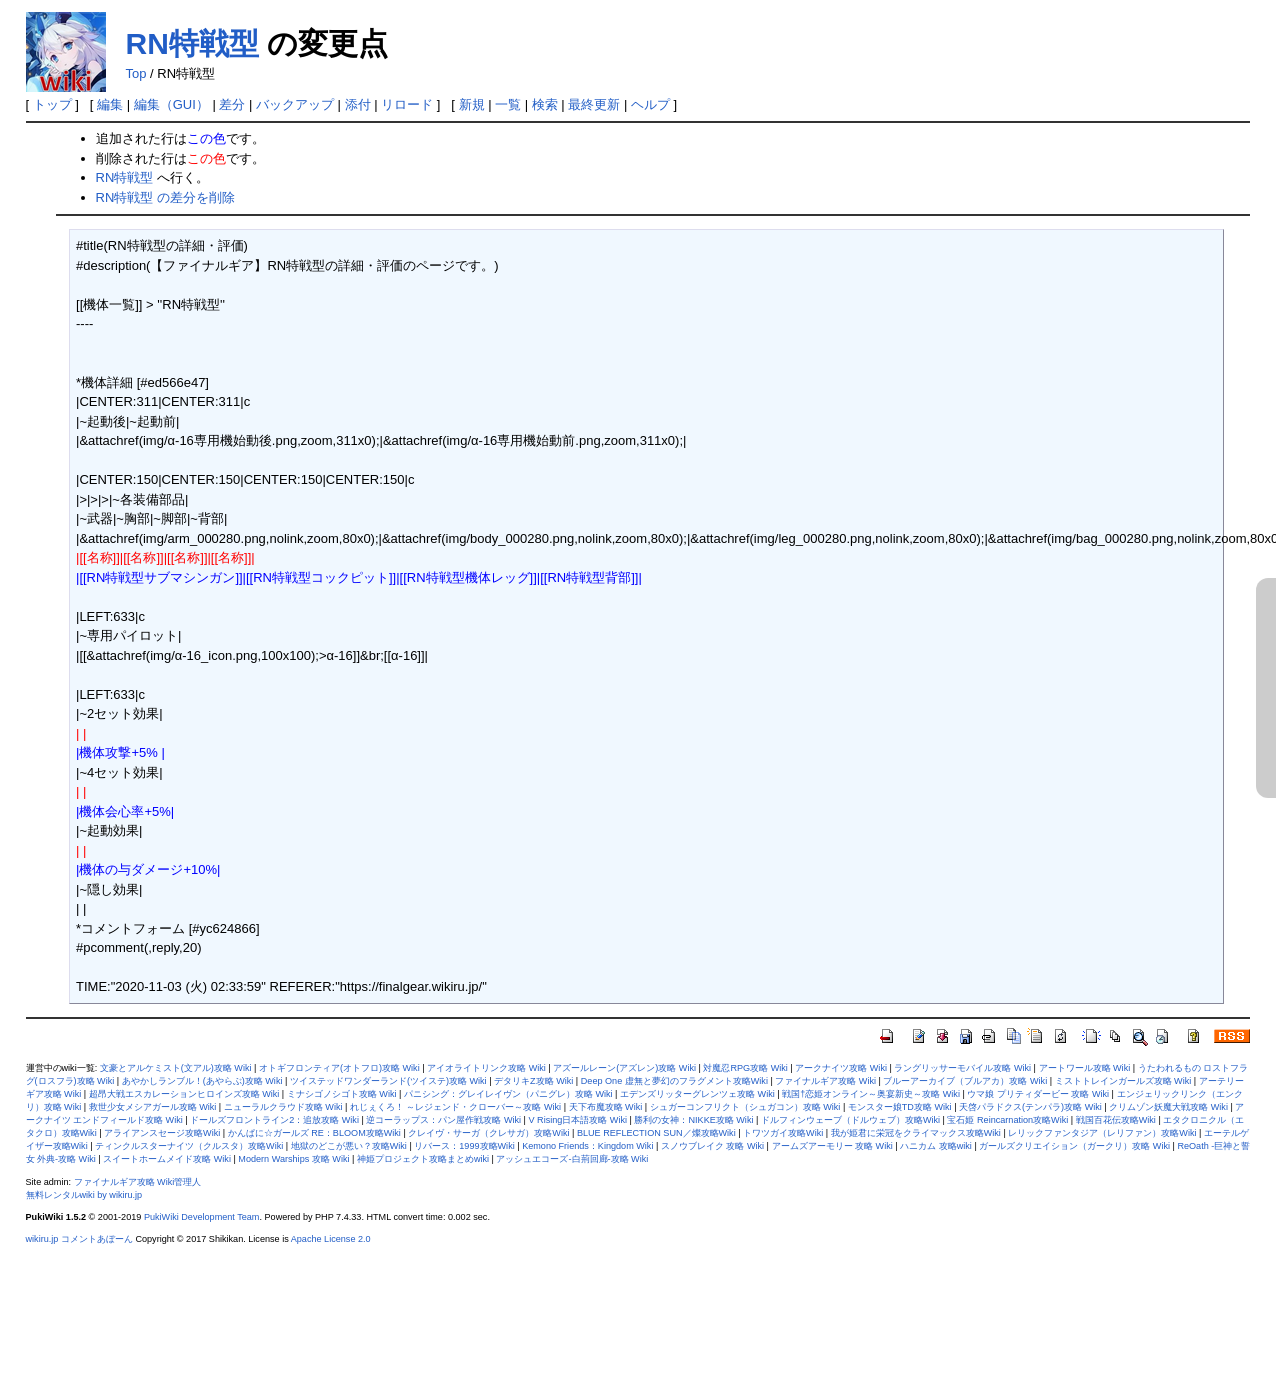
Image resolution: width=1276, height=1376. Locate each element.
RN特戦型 (192, 43)
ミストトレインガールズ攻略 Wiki (1123, 1081)
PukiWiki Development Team (202, 1217)
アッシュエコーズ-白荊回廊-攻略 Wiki (572, 1159)
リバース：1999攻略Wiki (464, 1146)
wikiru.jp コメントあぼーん (79, 1239)
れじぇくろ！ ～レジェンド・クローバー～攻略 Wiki (455, 1107)
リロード (407, 104)
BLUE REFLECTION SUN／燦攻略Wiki (656, 1133)
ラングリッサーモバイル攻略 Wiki (962, 1068)
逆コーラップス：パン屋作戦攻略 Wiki (443, 1120)
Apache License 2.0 (331, 1239)
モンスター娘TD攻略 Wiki (900, 1107)
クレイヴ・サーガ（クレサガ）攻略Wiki (488, 1133)
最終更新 (594, 104)
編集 (110, 104)
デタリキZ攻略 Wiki (533, 1081)
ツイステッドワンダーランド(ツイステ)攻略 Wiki (388, 1081)
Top (136, 73)
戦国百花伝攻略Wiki (1116, 1120)
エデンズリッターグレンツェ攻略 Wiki (697, 1094)
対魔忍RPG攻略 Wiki (745, 1068)
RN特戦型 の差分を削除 (165, 197)
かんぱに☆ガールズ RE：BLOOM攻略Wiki (314, 1133)
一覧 (508, 104)
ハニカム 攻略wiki (936, 1146)
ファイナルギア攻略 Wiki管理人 (138, 1182)
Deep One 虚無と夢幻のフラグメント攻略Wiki (674, 1081)
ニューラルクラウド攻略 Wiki (283, 1107)
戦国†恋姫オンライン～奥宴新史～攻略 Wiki (871, 1094)
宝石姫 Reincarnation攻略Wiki (1007, 1120)
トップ (52, 104)
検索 (545, 104)
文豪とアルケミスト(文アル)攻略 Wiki (176, 1068)
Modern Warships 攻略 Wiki (293, 1159)
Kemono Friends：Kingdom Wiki (587, 1146)
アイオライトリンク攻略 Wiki (486, 1068)
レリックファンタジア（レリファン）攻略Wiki (1102, 1133)
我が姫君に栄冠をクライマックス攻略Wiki (916, 1133)
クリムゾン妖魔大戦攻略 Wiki (1168, 1107)
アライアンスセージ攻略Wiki (162, 1133)
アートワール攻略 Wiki (1085, 1068)
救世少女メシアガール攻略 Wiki (153, 1107)
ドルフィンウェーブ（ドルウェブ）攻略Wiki (850, 1120)
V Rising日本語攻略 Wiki (577, 1120)
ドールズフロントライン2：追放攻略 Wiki (274, 1120)
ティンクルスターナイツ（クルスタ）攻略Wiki (189, 1146)
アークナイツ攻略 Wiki (841, 1068)
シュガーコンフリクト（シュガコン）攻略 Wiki (745, 1107)
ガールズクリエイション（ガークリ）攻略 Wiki (1074, 1146)
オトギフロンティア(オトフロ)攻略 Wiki (339, 1068)
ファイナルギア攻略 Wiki (825, 1081)
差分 (232, 104)
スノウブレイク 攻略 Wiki (712, 1146)
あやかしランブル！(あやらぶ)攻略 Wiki (202, 1081)
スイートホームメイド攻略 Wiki (167, 1159)
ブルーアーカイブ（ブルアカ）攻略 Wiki (965, 1081)
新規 (472, 104)
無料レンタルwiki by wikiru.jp (84, 1195)
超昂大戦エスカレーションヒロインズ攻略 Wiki (184, 1094)
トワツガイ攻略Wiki (783, 1133)
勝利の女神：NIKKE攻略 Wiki (693, 1120)
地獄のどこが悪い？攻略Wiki (349, 1146)
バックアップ (295, 104)
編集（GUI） (171, 104)
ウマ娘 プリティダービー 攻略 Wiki (1038, 1094)
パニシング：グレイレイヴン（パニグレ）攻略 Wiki (508, 1094)
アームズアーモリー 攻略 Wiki (832, 1146)
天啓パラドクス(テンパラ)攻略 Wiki (1030, 1107)
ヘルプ (650, 104)
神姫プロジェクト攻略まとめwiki (423, 1159)
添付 (358, 104)
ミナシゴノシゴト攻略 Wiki (342, 1094)
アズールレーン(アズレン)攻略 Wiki (624, 1068)
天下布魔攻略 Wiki (606, 1107)
